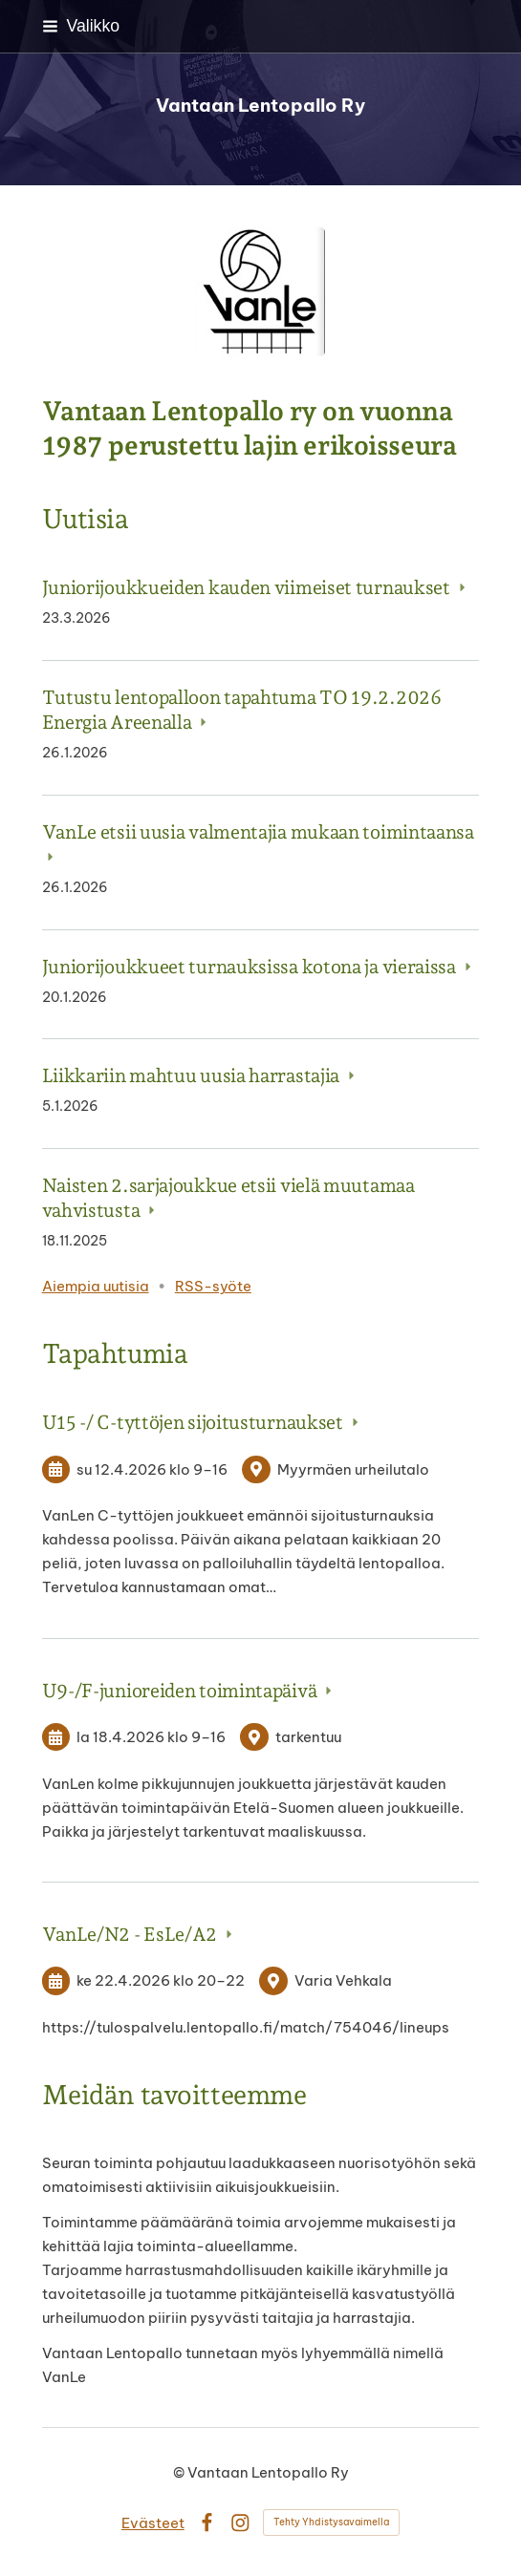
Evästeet (153, 2523)
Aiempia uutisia (95, 1286)
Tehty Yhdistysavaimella (331, 2522)
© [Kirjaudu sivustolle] (180, 2472)
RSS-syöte (213, 1286)
